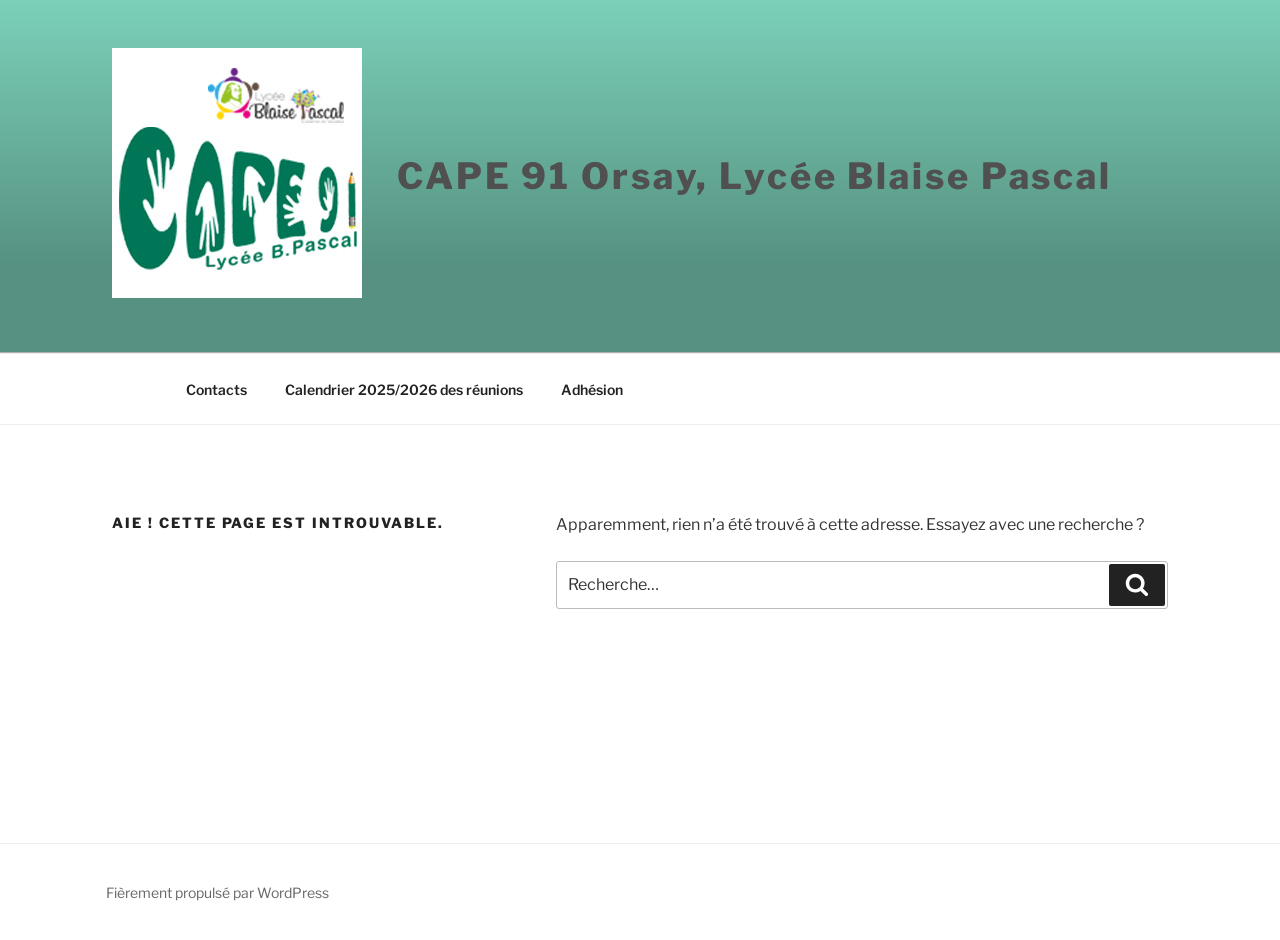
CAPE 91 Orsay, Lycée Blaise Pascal (754, 176)
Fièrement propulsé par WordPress (217, 892)
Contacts (216, 389)
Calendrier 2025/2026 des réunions (404, 389)
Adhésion (592, 389)
